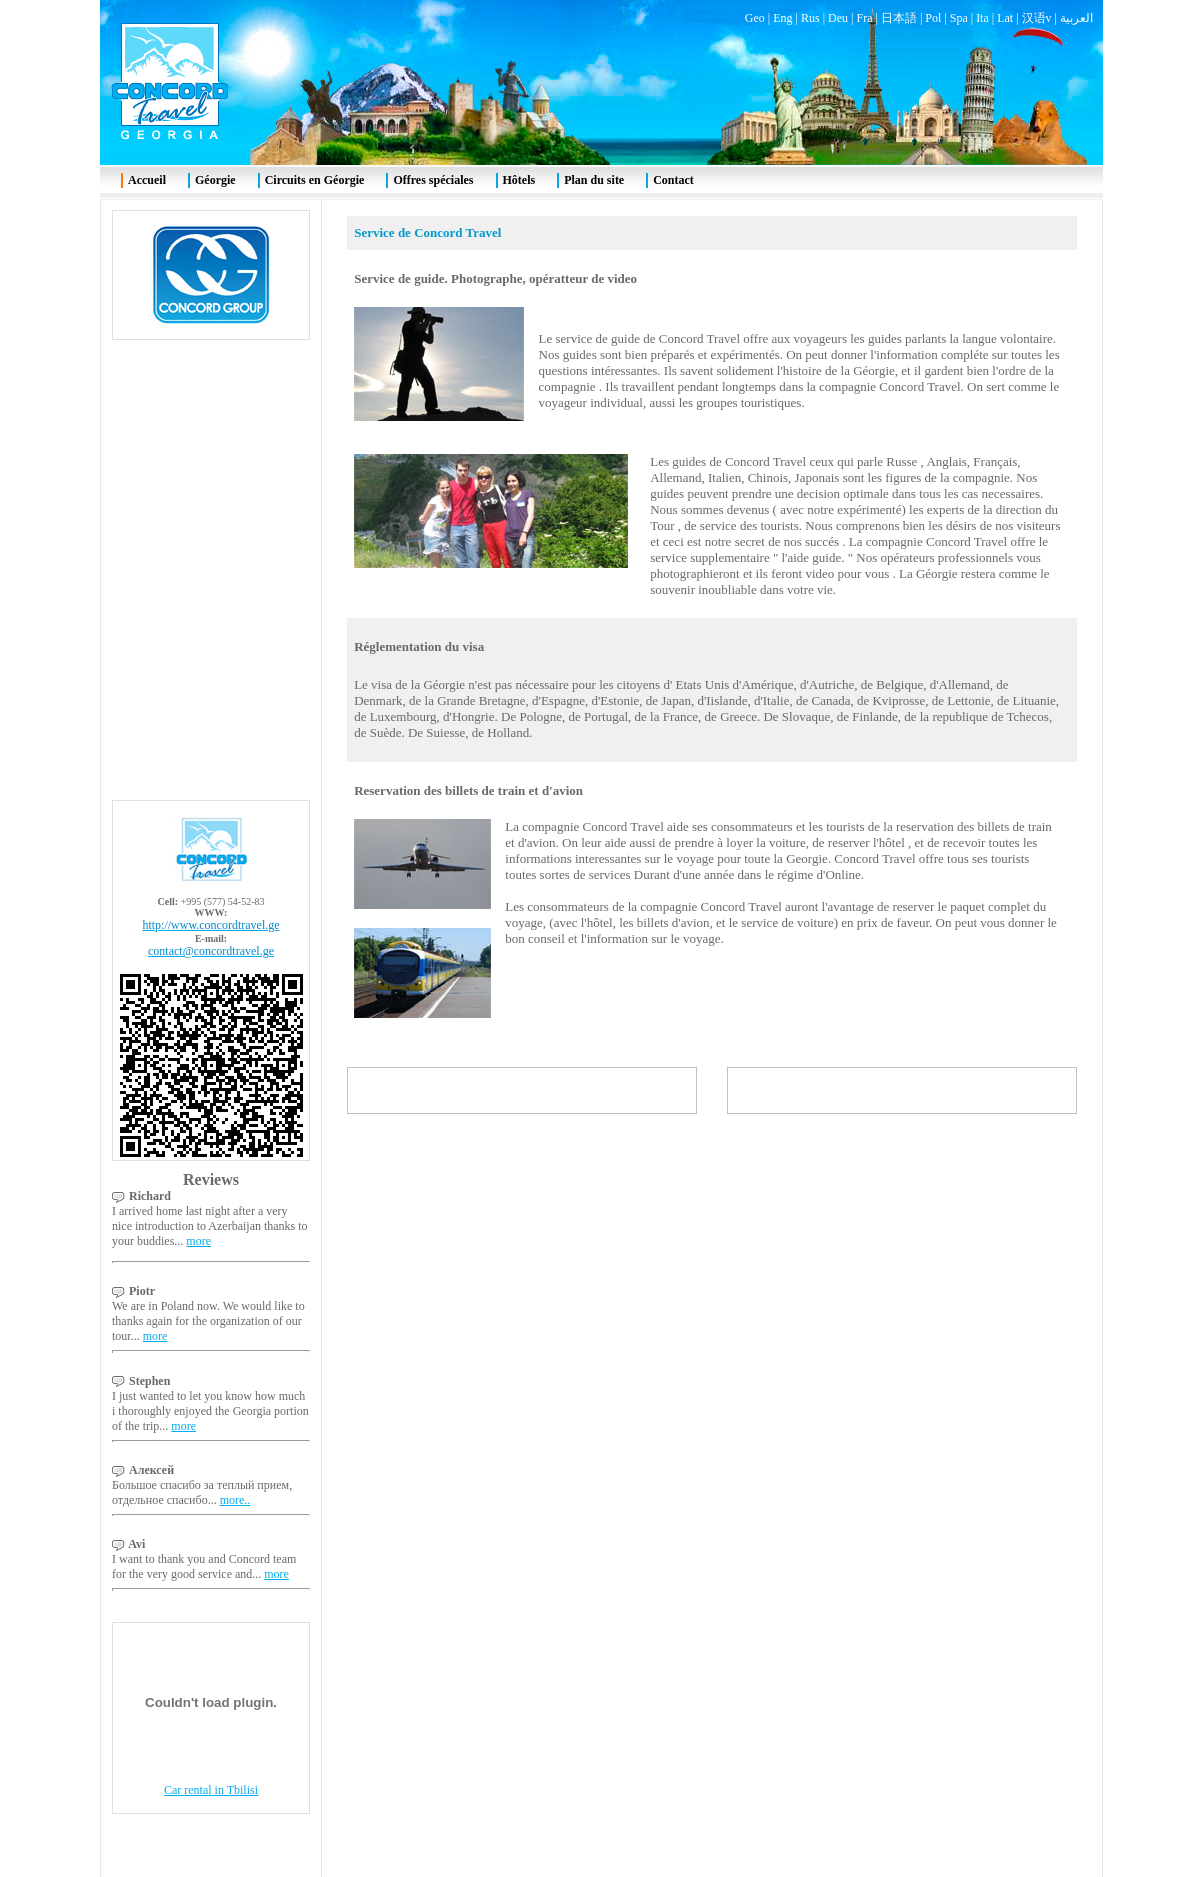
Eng (782, 18)
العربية (1076, 18)
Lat (1005, 18)
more (198, 1241)
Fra (864, 18)
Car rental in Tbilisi (211, 1790)
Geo (755, 18)
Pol (933, 18)
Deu (838, 18)
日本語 (899, 18)
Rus (810, 18)
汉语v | (1041, 18)
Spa (959, 18)
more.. (235, 1500)
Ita (982, 18)
